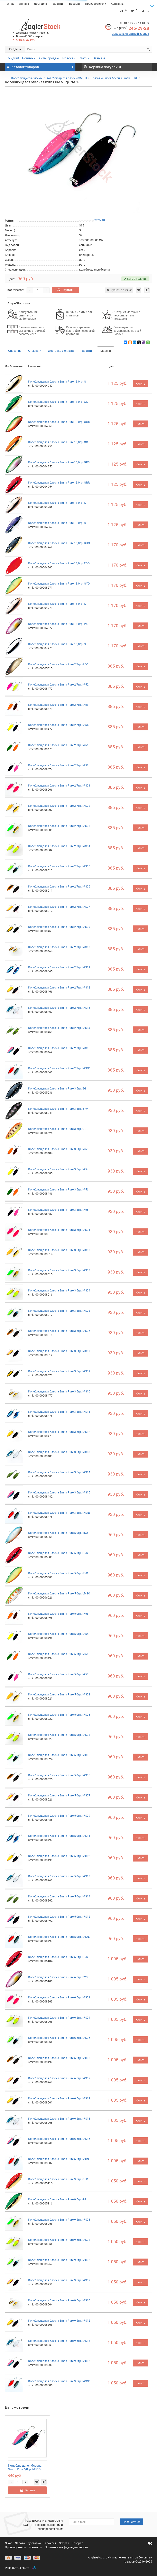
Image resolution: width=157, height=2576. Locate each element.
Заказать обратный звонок (130, 33)
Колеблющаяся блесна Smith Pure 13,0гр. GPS (59, 462)
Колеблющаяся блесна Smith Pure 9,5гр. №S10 (59, 2300)
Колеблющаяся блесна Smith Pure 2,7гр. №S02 (59, 805)
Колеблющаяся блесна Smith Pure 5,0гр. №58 (58, 1674)
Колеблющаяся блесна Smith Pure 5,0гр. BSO (58, 1532)
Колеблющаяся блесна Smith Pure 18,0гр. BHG (59, 543)
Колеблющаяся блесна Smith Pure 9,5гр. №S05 (59, 2260)
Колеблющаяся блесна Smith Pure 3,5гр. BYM (58, 1108)
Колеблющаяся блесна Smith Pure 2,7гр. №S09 (59, 927)
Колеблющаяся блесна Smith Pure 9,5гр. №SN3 (59, 2381)
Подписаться (131, 2522)
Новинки (28, 58)
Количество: (15, 290)
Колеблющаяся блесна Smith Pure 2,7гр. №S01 (59, 785)
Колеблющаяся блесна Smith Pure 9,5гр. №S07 (59, 2280)
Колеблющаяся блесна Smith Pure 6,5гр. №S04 (59, 2017)
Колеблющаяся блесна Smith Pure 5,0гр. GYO (58, 1573)
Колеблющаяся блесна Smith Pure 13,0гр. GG (58, 401)
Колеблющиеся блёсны (27, 78)
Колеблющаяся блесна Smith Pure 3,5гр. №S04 (59, 1290)
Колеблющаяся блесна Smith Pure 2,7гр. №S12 (59, 987)
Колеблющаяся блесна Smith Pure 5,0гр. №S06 (59, 1775)
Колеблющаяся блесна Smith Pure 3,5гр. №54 (58, 1169)
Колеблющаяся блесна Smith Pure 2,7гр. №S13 (59, 1007)
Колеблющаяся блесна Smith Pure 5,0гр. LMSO (59, 1593)
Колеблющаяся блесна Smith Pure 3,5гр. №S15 (59, 1492)
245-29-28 (131, 28)
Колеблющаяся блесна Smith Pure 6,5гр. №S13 (59, 2118)
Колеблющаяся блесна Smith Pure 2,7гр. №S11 (59, 967)
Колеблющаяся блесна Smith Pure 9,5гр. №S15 (59, 2361)
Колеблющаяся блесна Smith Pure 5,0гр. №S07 (59, 1795)
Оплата (24, 3)
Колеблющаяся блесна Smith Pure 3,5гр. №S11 (59, 1411)
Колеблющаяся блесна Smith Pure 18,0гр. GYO (59, 583)
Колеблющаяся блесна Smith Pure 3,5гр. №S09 (59, 1371)
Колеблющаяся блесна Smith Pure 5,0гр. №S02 (59, 1694)
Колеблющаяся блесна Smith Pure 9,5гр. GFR (58, 2179)
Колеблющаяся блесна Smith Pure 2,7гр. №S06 (59, 886)
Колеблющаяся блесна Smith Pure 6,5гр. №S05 (59, 2037)
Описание (14, 350)
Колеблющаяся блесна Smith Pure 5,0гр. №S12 (59, 1856)
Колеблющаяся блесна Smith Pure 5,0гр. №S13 (59, 1876)
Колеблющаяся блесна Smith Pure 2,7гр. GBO (58, 664)
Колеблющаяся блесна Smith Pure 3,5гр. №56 (58, 1189)
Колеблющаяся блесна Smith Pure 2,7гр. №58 (58, 765)
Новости (68, 58)
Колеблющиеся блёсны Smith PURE (114, 78)
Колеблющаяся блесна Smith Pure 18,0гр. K (57, 603)
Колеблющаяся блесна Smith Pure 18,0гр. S (57, 644)
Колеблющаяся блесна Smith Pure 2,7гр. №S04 (59, 846)
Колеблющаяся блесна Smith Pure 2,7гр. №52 (58, 684)
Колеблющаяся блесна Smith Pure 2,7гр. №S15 (59, 1048)
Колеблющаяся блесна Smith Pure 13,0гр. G (57, 381)
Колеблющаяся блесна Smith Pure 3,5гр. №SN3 (59, 1512)
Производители (95, 3)
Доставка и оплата (61, 350)
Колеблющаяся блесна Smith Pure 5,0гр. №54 (58, 1633)
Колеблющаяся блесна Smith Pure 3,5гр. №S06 (59, 1330)
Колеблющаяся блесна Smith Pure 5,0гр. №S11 (59, 1835)
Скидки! (13, 58)
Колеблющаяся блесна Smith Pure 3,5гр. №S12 (59, 1431)
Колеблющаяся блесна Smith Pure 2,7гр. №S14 (59, 1028)
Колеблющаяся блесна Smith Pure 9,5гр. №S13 (59, 2340)
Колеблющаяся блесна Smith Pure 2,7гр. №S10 (59, 947)
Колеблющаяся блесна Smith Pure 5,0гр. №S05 (59, 1755)
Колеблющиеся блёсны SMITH (66, 78)
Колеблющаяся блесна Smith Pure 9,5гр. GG (57, 2199)
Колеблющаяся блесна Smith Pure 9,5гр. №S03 (59, 2219)
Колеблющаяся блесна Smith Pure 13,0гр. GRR (59, 482)
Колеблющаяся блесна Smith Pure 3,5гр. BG (57, 1088)
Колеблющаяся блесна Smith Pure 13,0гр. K (57, 502)
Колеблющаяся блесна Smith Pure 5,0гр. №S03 (59, 1714)
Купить (65, 290)
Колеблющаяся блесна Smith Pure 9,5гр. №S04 (59, 2239)
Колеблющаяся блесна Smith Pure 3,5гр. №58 (58, 1209)
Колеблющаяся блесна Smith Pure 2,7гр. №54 (58, 725)
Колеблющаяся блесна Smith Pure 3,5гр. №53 (58, 1149)
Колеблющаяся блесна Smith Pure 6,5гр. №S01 (59, 1997)
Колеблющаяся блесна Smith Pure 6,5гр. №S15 (59, 2138)
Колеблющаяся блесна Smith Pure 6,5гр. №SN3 (59, 2159)
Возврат (74, 3)
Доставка (40, 3)
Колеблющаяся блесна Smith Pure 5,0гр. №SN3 (59, 1936)
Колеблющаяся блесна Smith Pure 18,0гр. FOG (59, 563)
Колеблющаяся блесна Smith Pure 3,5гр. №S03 (59, 1270)
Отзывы (99, 58)
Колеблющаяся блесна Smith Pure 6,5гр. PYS (57, 1977)
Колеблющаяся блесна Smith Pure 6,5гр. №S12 (59, 2098)
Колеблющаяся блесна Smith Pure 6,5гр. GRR (58, 1957)
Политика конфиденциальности (66, 2547)
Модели (105, 350)
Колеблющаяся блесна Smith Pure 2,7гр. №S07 (59, 906)
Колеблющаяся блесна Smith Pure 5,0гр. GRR (58, 1553)
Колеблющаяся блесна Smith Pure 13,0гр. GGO (59, 422)
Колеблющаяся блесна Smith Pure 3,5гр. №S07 (59, 1351)
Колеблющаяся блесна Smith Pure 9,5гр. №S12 (59, 2320)
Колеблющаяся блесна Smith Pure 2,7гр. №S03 (59, 826)
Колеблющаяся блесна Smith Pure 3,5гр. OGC (58, 1128)
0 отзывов (99, 220)
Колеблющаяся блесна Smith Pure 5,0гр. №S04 (59, 1734)
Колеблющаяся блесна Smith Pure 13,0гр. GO (58, 442)
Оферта (64, 2543)
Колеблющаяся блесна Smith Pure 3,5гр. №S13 (59, 1452)
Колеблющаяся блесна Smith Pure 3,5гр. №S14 (59, 1472)
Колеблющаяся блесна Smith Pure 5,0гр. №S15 (59, 1916)
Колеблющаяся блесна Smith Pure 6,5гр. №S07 (59, 2078)
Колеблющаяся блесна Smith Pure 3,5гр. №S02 (59, 1250)
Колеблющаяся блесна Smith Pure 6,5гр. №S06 (59, 2058)
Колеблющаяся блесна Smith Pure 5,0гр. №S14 (59, 1896)
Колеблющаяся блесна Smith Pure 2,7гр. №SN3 (59, 1068)
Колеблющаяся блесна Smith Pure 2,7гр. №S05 (59, 866)
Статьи (83, 58)
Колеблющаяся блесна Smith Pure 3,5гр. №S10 (59, 1391)
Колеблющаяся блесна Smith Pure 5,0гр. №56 (58, 1654)
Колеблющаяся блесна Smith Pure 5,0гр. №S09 (59, 1815)
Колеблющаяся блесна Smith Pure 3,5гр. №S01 (59, 1229)
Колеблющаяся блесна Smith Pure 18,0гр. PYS (58, 624)
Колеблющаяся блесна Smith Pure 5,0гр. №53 (58, 1613)
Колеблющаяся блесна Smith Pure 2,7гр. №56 (58, 745)
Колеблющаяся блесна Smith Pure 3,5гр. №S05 (59, 1310)
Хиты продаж (49, 58)
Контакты (117, 3)
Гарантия (58, 3)
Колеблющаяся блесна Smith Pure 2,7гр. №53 (58, 704)
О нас (10, 3)
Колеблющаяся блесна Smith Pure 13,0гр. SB (57, 523)
